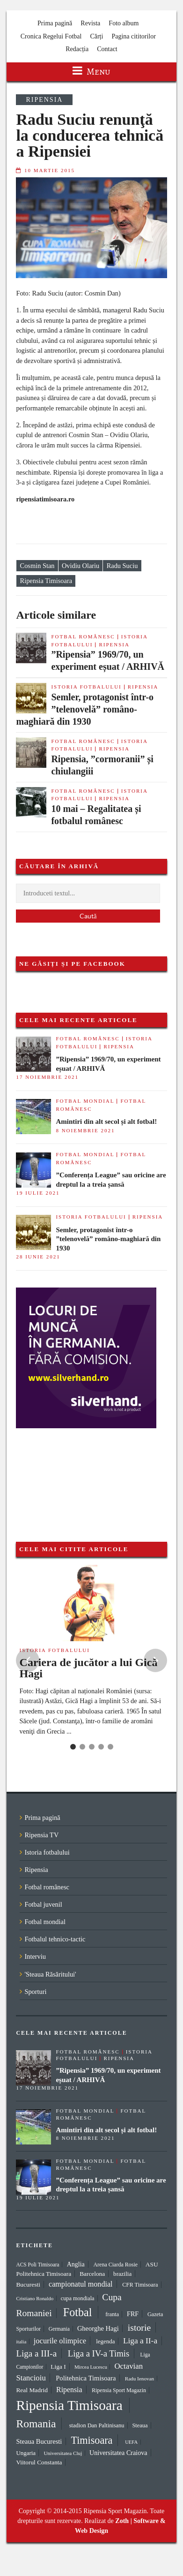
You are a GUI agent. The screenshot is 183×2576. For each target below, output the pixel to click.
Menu (91, 71)
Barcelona (92, 2273)
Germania (59, 2329)
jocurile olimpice (60, 2340)
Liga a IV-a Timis (98, 2353)
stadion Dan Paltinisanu (96, 2425)
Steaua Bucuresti (39, 2441)
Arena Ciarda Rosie (115, 2264)
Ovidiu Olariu (80, 565)
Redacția (77, 49)
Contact (107, 49)
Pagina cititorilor (133, 36)
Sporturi (35, 1991)
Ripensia (44, 99)
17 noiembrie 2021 (47, 1077)
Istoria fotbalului (86, 686)
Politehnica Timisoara (86, 2378)
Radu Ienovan (139, 2378)
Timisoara (91, 2440)
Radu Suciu (122, 565)
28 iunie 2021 (38, 1256)
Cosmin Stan (37, 565)
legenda (105, 2341)
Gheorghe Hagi (98, 2328)
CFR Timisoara (140, 2284)
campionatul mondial (81, 2284)
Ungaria (26, 2452)
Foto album (124, 23)
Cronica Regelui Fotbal (51, 36)
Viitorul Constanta (39, 2462)
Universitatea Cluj (63, 2453)
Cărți (96, 36)
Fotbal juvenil (43, 1904)
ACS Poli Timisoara (37, 2264)
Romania (36, 2423)
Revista (90, 23)
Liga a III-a (36, 2353)
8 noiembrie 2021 (85, 1130)
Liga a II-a (140, 2340)
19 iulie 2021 (37, 1193)
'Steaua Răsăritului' (50, 1974)
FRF (133, 2314)
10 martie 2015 (49, 170)
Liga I (58, 2366)
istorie (139, 2327)
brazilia (122, 2273)
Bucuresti (28, 2284)
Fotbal (77, 2312)
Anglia (76, 2264)
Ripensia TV (41, 1835)
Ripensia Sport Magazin (119, 2390)
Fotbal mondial (85, 1101)
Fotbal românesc (83, 636)
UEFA (131, 2442)
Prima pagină (54, 23)
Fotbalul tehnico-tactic (54, 1939)
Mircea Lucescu (90, 2367)
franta (112, 2314)
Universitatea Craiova (118, 2452)
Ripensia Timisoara (46, 581)
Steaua (139, 2425)
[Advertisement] (63, 1475)
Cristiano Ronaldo (34, 2298)
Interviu (35, 1956)
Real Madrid (32, 2390)
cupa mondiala (78, 2298)
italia (21, 2341)
